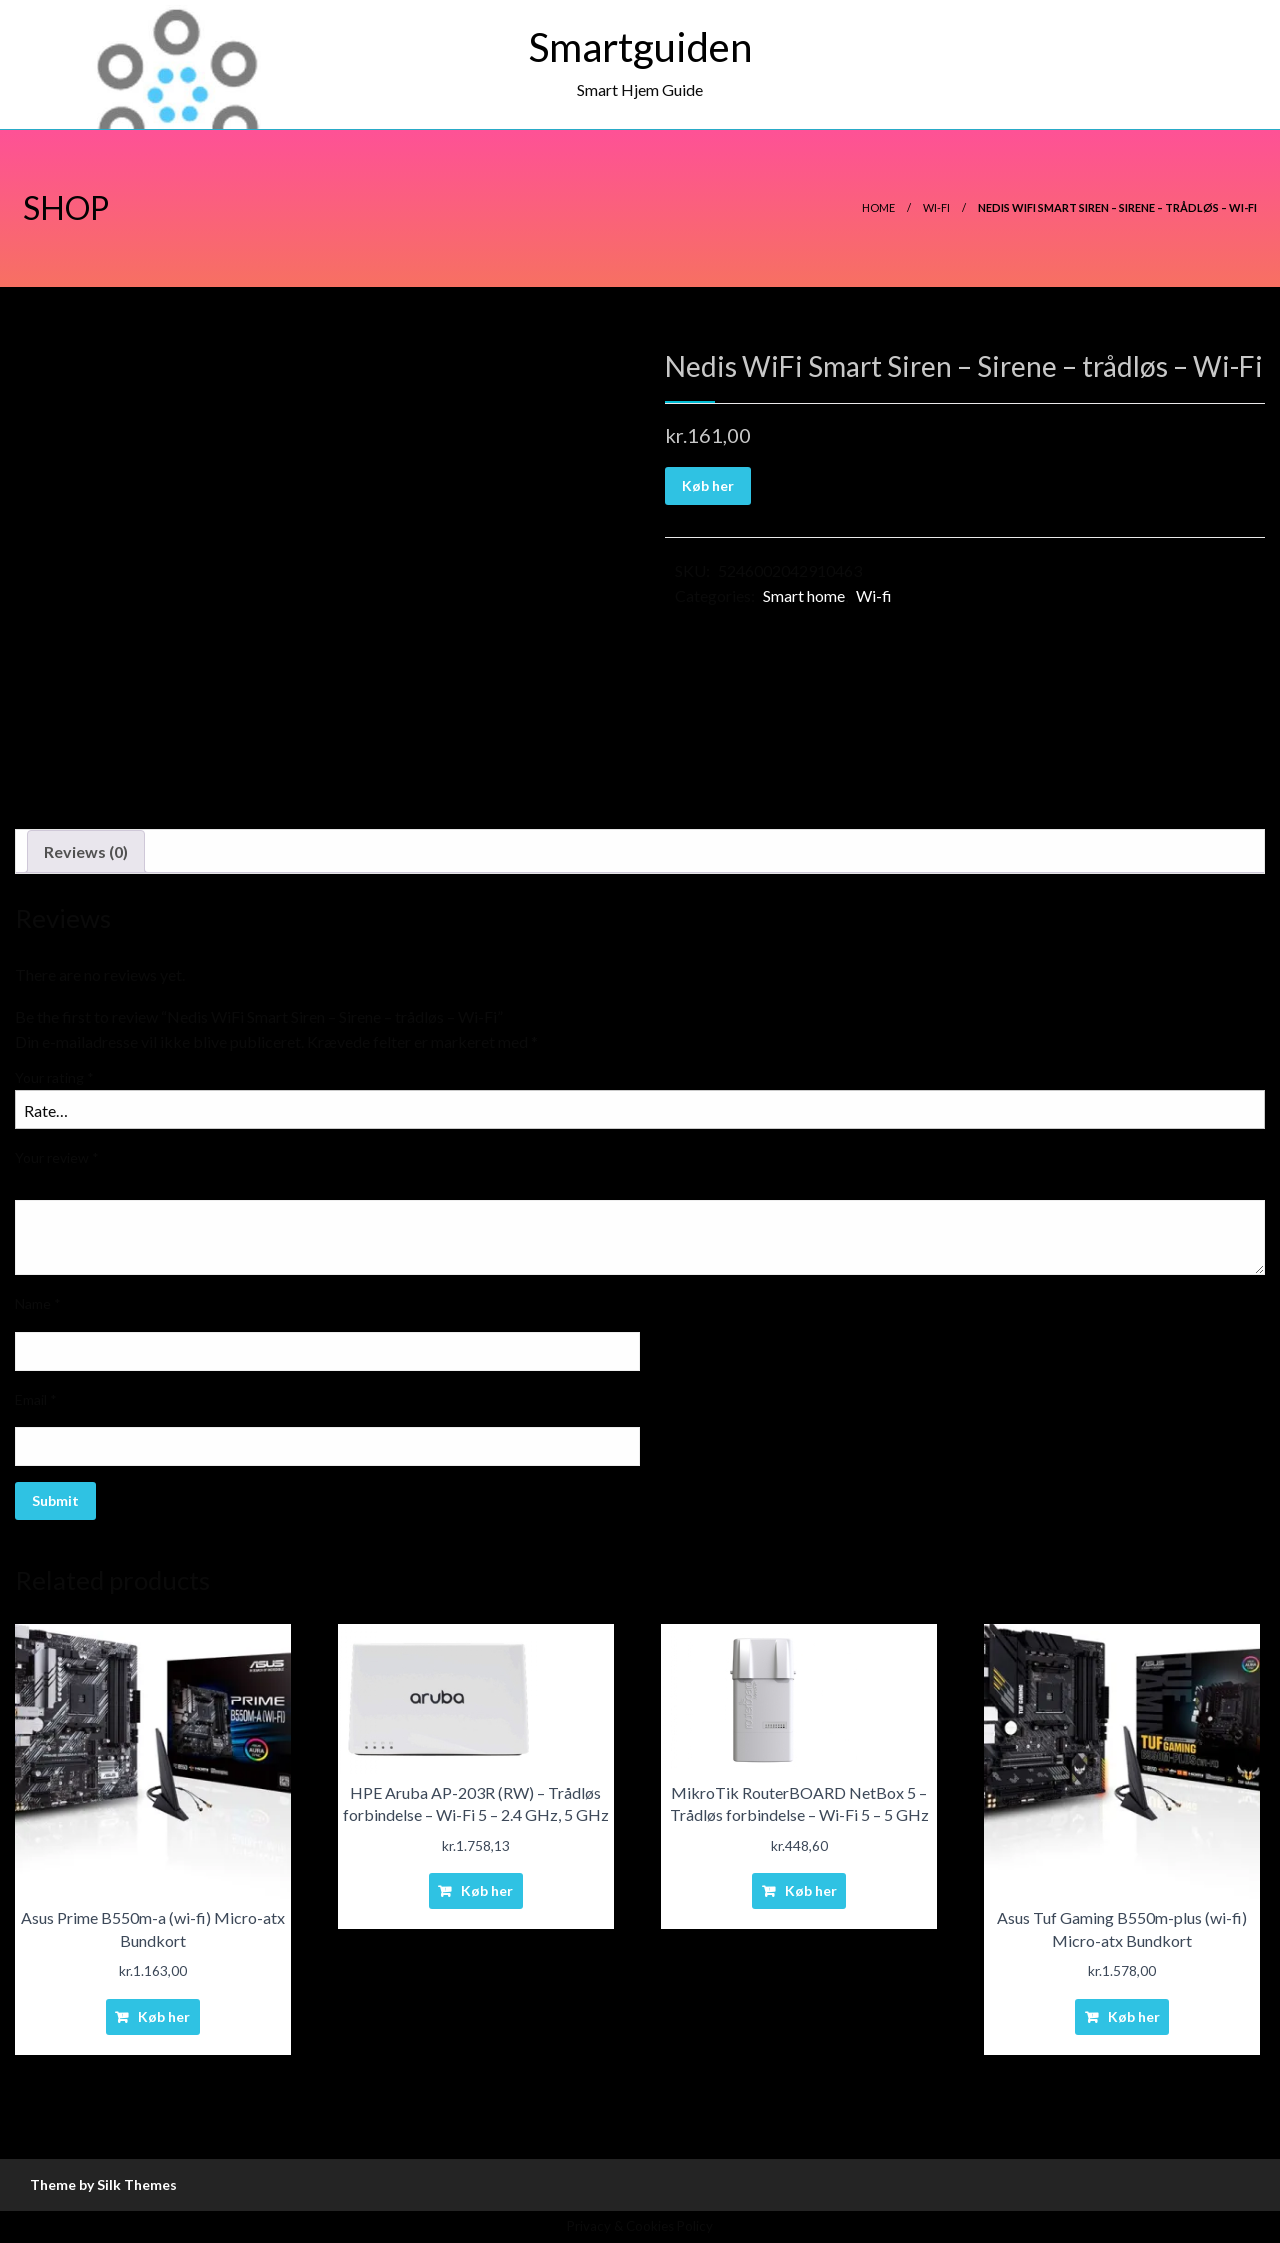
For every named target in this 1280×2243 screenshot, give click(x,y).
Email (36, 1399)
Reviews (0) (86, 851)
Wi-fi (936, 207)
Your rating (54, 1077)
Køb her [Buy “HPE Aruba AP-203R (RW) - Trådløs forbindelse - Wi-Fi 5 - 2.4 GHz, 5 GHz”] (487, 1890)
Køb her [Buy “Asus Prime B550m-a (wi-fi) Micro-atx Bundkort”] (164, 2016)
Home (878, 207)
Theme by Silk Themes (103, 2184)
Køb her (708, 485)
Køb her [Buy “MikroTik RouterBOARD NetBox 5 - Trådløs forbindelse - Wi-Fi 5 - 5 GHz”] (811, 1890)
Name (38, 1303)
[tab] (86, 852)
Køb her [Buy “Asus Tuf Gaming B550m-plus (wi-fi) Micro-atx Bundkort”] (1134, 2016)
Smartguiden (640, 47)
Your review (57, 1157)
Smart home (804, 595)
